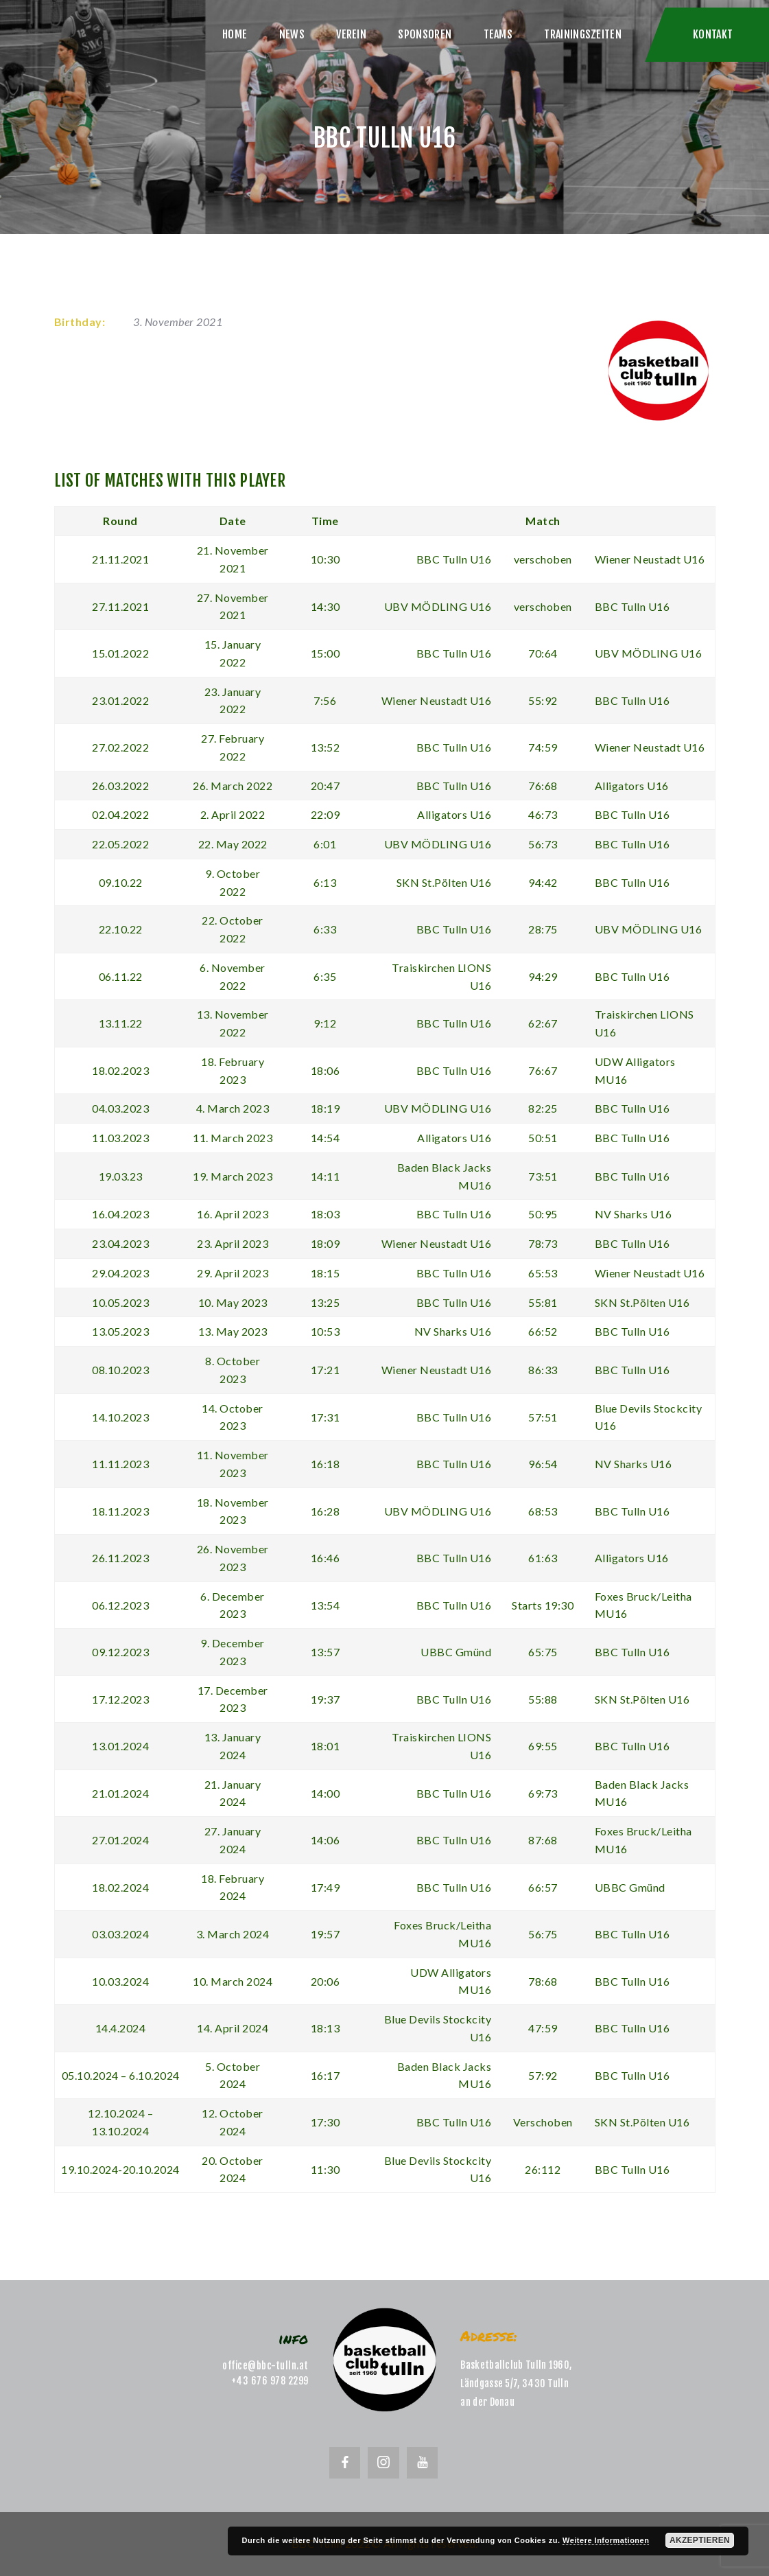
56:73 (543, 843)
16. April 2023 (232, 1213)
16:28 (325, 1511)
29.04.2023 (120, 1272)
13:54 (325, 1605)
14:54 (325, 1137)
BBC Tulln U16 (454, 559)
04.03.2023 (120, 1108)
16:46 (325, 1557)
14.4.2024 (120, 2027)
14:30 (325, 606)
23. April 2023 (232, 1243)
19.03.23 (121, 1176)
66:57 (543, 1887)
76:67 (543, 1070)
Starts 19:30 (542, 1605)
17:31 (325, 1417)
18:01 (325, 1745)
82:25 (543, 1108)
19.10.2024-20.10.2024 (120, 2169)
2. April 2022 (232, 814)
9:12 (324, 1023)
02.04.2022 (120, 814)
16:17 (325, 2075)
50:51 (543, 1137)
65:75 (543, 1651)
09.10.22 (121, 882)
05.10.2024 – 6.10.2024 (121, 2075)
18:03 (325, 1213)
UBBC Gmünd (456, 1651)
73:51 (543, 1176)
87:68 (543, 1839)
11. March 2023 (232, 1137)
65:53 (543, 1272)
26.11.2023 (120, 1557)
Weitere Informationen (606, 2540)
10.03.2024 (120, 1981)
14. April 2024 (232, 2027)
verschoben (543, 559)
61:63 (543, 1557)
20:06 (325, 1981)
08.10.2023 (120, 1369)
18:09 (325, 1243)
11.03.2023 (120, 1137)
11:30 (325, 2169)
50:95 (543, 1213)
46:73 (543, 814)
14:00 (325, 1793)
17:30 (325, 2121)
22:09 (325, 814)
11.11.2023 (120, 1463)
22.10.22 (121, 929)
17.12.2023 (120, 1699)
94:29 (543, 976)
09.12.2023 (120, 1651)
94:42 (543, 882)
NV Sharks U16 (633, 1213)
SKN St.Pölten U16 (444, 882)
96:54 (543, 1463)
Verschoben (543, 2121)
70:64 (543, 653)
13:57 (325, 1651)
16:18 (325, 1463)
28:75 (543, 929)
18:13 (325, 2027)
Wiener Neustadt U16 (650, 559)
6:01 (324, 843)
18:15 (325, 1272)
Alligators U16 (632, 785)
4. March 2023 (233, 1108)
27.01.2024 (120, 1839)
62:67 (543, 1023)
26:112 (542, 2169)
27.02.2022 (120, 747)
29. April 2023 (232, 1272)
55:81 (543, 1302)
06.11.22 (121, 976)
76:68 (543, 785)
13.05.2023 (120, 1331)
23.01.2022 (120, 700)
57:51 (543, 1417)
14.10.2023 (120, 1417)
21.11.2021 (120, 559)
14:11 (325, 1176)
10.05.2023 (120, 1302)
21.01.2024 (120, 1793)
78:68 (543, 1981)
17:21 (325, 1369)
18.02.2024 (120, 1887)
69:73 (543, 1793)
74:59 (543, 747)
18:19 (325, 1108)
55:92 (543, 700)
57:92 (543, 2075)
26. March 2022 (232, 785)
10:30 (325, 559)
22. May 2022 (233, 843)
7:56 (324, 700)
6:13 (324, 882)
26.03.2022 (120, 785)
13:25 (325, 1302)
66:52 (543, 1331)
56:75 (543, 1933)
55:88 (543, 1699)
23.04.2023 (120, 1243)
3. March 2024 (233, 1933)
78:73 (543, 1243)
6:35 (324, 976)
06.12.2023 (120, 1605)
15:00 (325, 653)
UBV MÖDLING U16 (438, 606)
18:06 (325, 1070)
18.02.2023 (120, 1070)
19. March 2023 (232, 1176)
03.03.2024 (120, 1933)
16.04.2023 (120, 1213)
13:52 (325, 747)
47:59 (543, 2027)
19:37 (325, 1699)
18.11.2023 (120, 1511)
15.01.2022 (120, 653)
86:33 (543, 1369)
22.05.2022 (120, 843)
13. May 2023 (233, 1331)
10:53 (325, 1331)
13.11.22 (121, 1023)
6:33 (324, 929)
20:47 (325, 785)
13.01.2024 (120, 1745)
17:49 (325, 1887)
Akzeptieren (700, 2540)
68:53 (543, 1511)
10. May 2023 (233, 1302)
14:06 (325, 1839)
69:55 (543, 1745)
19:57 (325, 1933)
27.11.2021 (120, 606)
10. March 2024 (232, 1981)
